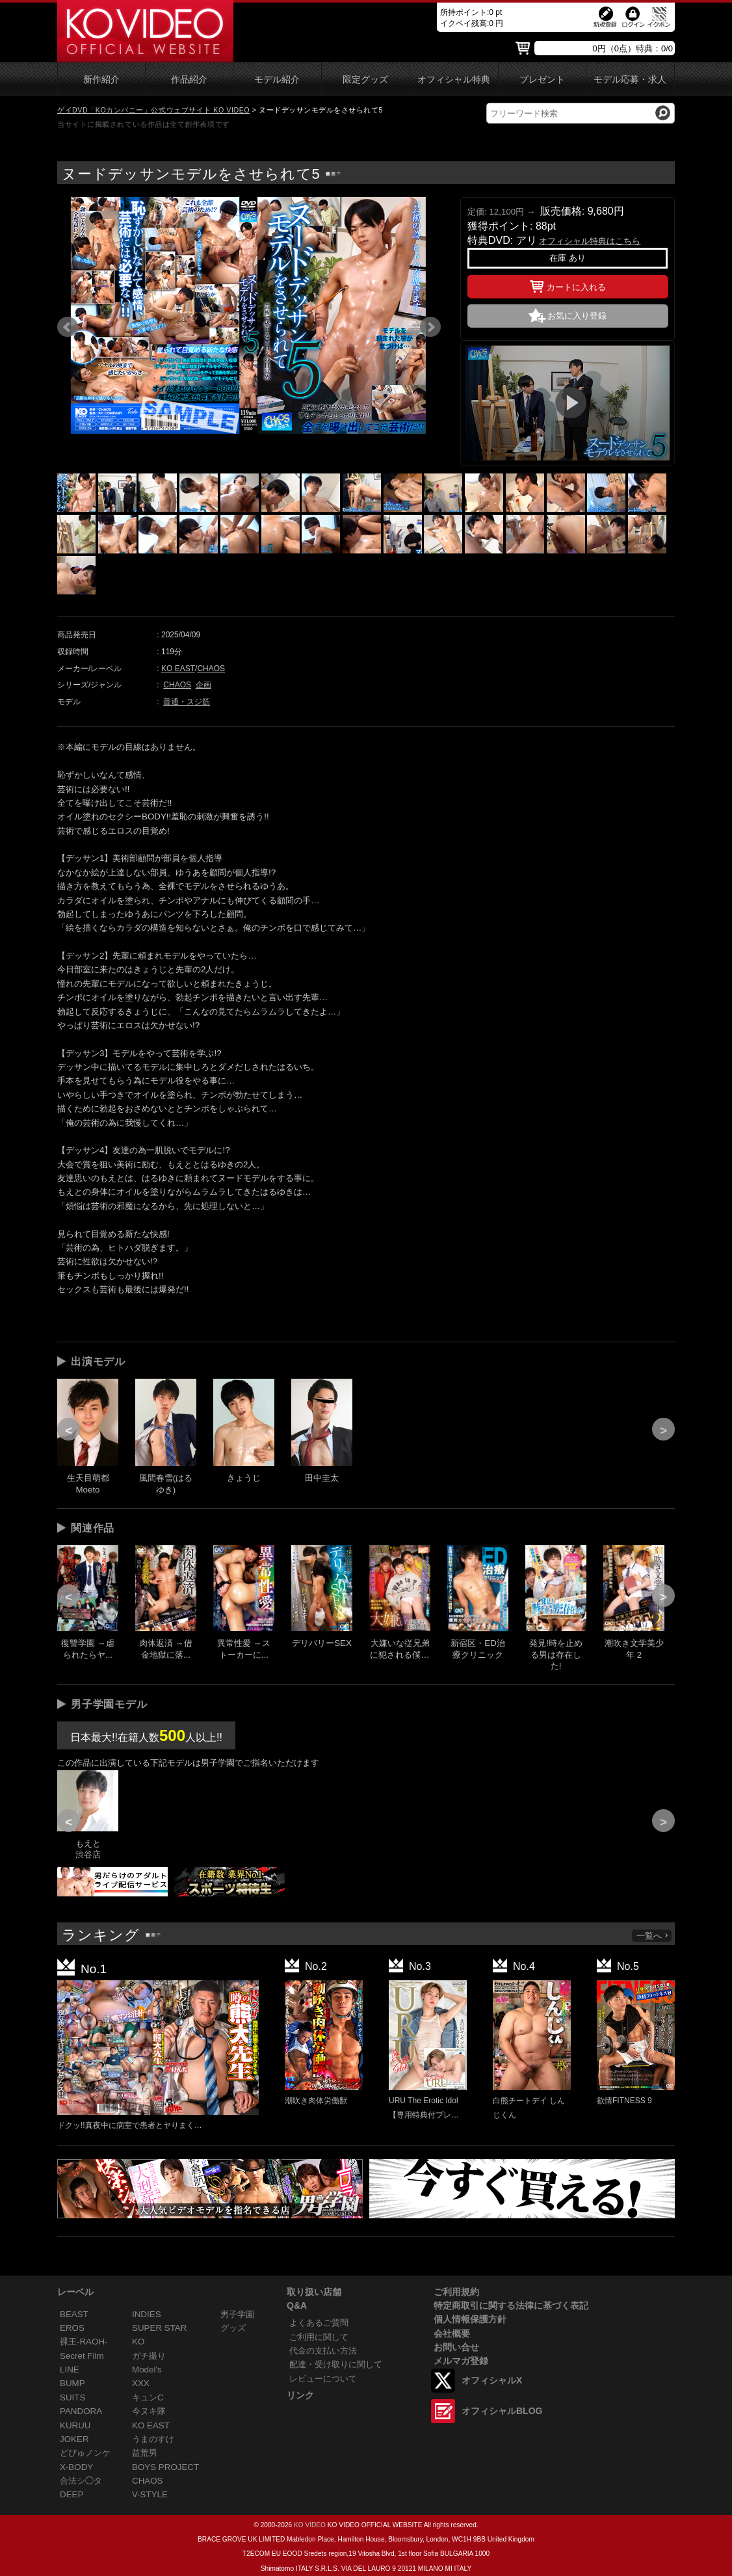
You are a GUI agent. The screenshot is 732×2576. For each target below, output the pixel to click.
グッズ (233, 2328)
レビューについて (323, 2378)
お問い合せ (456, 2347)
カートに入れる (568, 284)
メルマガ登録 (461, 2361)
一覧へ (652, 1936)
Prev (67, 327)
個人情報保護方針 (470, 2319)
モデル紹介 (277, 80)
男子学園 (237, 2314)
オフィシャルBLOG (502, 2411)
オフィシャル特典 (453, 80)
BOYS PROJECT (165, 2467)
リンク (300, 2395)
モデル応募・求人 (630, 80)
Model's (147, 2369)
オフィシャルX (492, 2380)
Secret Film (82, 2356)
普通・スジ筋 (186, 701)
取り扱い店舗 (314, 2292)
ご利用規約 (456, 2292)
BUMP (72, 2383)
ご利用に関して (318, 2337)
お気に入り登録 (577, 316)
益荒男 (144, 2453)
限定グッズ (365, 80)
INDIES (146, 2314)
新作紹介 (101, 80)
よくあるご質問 (318, 2323)
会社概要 (452, 2333)
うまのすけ (153, 2439)
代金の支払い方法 (323, 2351)
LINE (69, 2369)
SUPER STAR (159, 2328)
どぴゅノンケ (85, 2453)
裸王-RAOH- (84, 2341)
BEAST (74, 2314)
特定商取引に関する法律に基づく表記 (511, 2305)
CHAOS (211, 668)
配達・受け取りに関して (335, 2364)
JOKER (74, 2439)
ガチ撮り (149, 2356)
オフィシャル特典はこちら (589, 241)
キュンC (148, 2397)
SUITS (72, 2397)
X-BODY (76, 2467)
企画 (203, 684)
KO (138, 2341)
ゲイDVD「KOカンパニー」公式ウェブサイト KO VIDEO (153, 110)
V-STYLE (150, 2494)
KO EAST (178, 668)
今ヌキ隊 (149, 2411)
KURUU (75, 2425)
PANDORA (81, 2411)
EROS (72, 2328)
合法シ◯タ (81, 2481)
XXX (141, 2383)
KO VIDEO (310, 2525)
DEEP (71, 2494)
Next (430, 327)
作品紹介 (189, 80)
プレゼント (542, 80)
